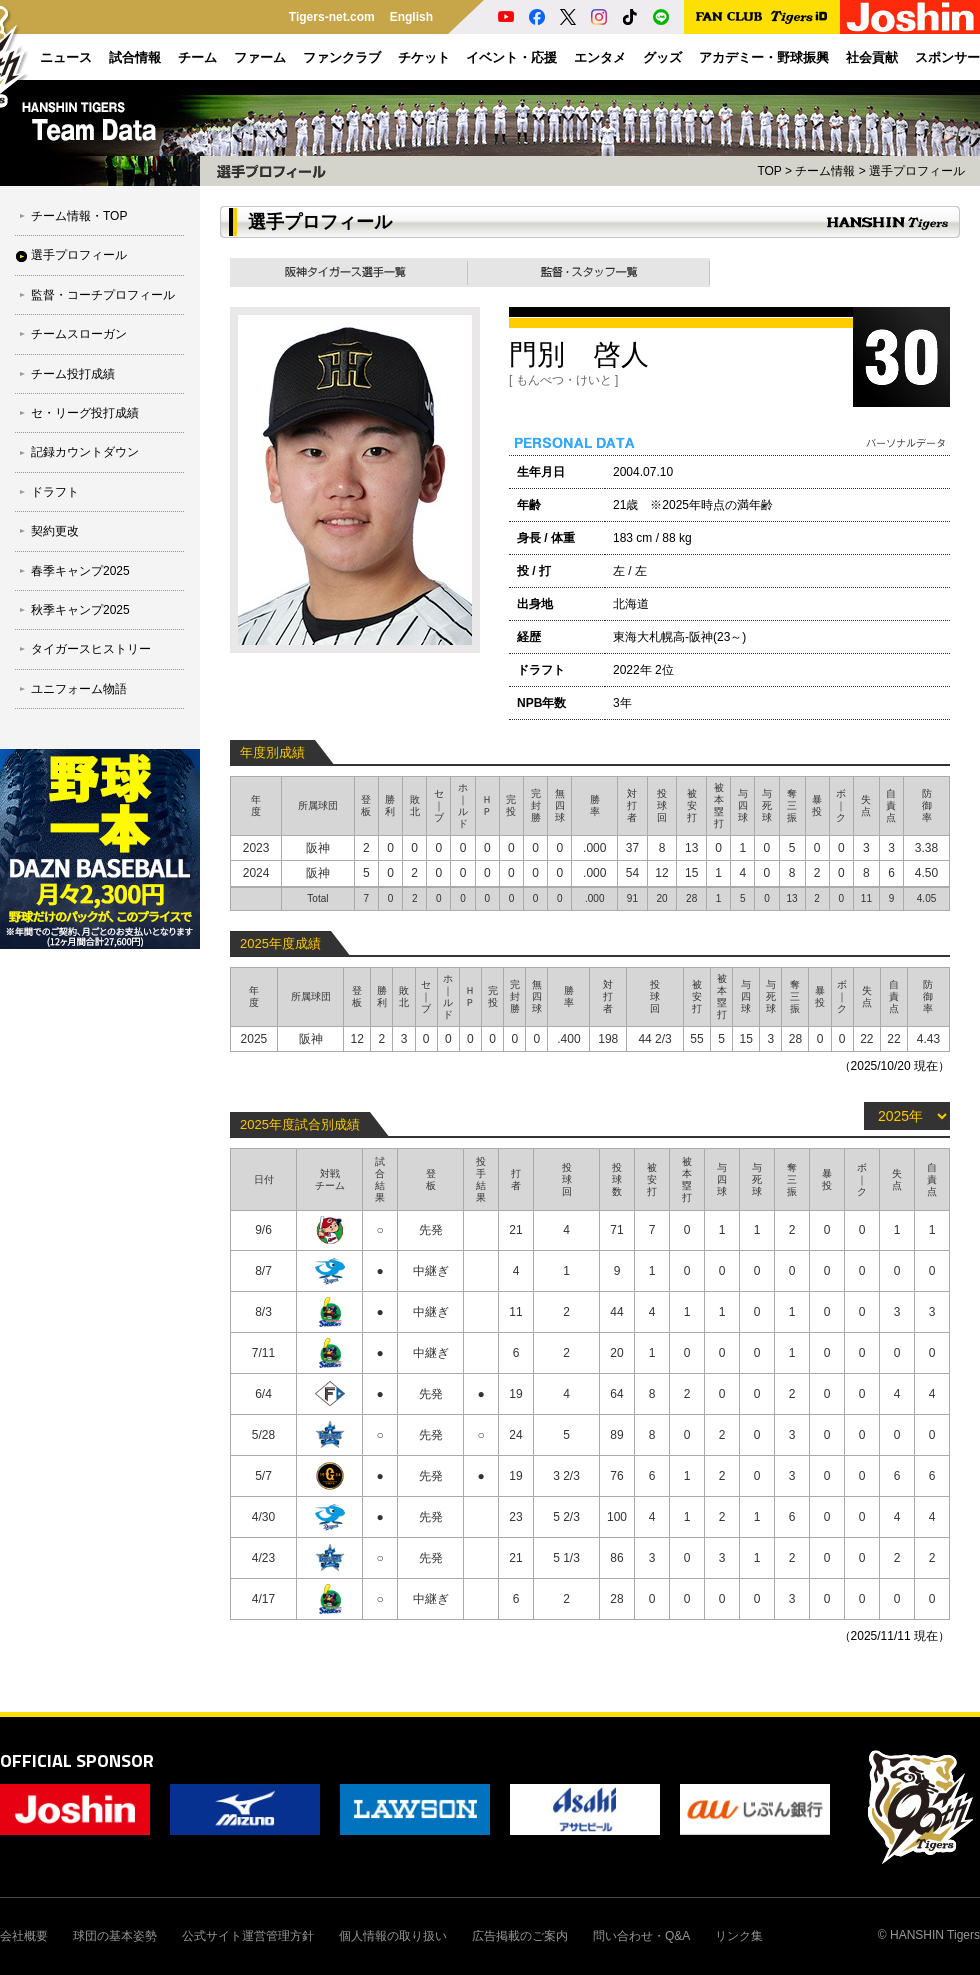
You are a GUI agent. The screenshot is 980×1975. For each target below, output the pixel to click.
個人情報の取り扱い (393, 1936)
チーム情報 (825, 171)
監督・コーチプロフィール (103, 295)
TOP (769, 171)
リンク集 (739, 1936)
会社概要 (24, 1936)
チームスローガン (79, 334)
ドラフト (55, 492)
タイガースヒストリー (91, 649)
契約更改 (55, 531)
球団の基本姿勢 (115, 1936)
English (411, 17)
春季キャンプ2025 (80, 571)
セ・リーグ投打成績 (85, 413)
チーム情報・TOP (79, 216)
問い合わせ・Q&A (641, 1936)
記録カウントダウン (85, 452)
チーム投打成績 (73, 374)
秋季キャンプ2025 (80, 610)
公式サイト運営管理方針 (248, 1936)
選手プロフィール (79, 255)
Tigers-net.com (332, 17)
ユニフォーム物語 (79, 689)
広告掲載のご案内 (520, 1936)
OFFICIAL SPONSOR (77, 1760)
